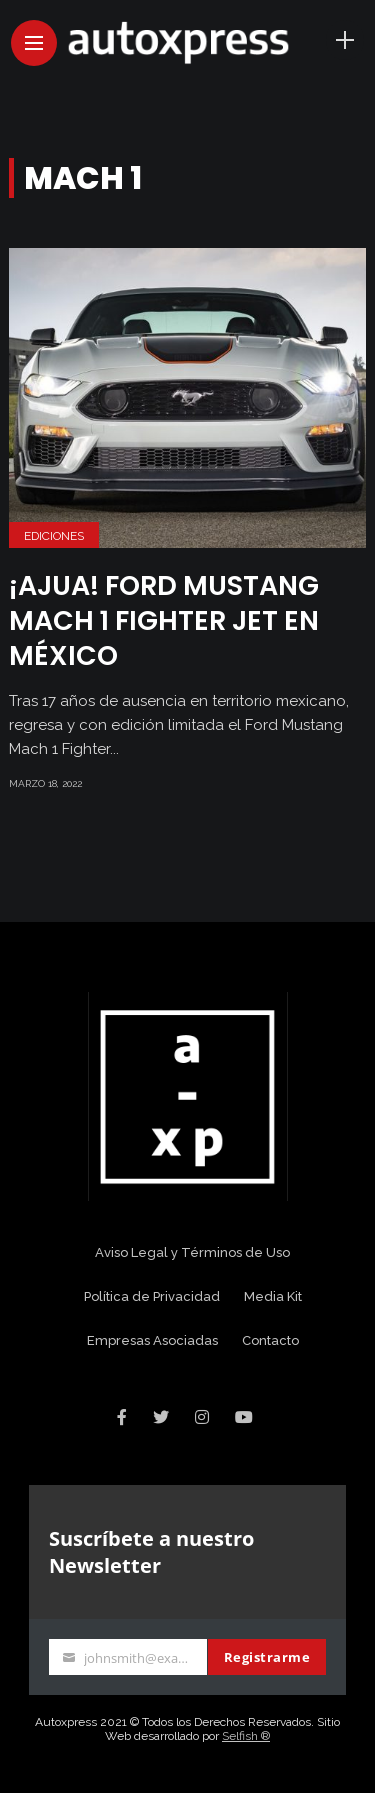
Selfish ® (246, 1736)
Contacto (270, 1340)
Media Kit (273, 1296)
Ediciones (54, 536)
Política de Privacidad (152, 1296)
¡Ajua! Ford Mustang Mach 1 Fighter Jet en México (164, 620)
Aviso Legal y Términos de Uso (192, 1252)
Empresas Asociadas (152, 1340)
